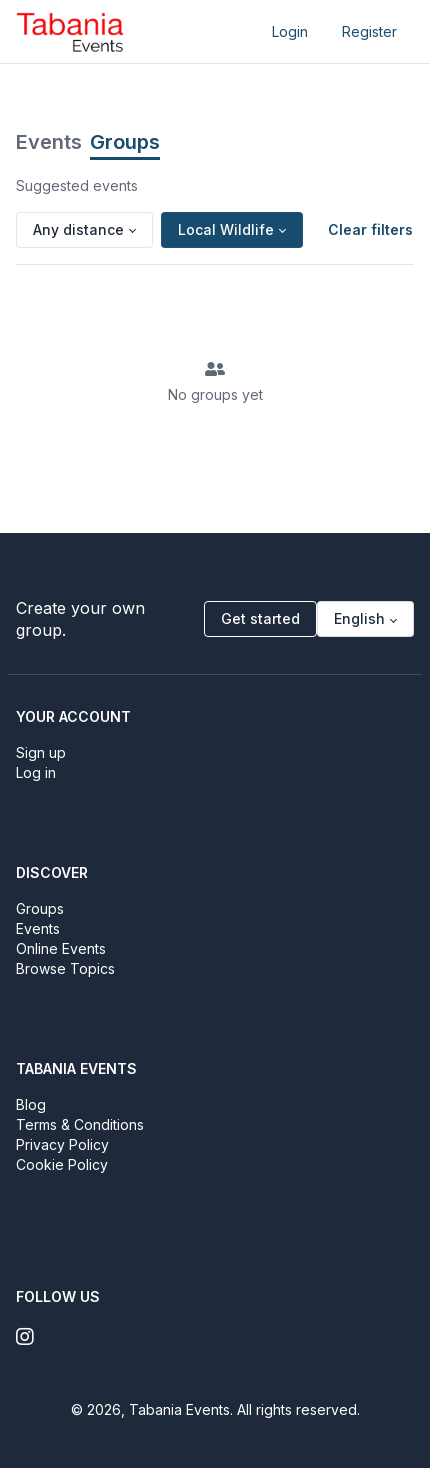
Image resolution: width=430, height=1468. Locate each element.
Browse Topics (65, 968)
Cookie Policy (62, 1164)
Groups (125, 142)
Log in (36, 772)
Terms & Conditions (80, 1124)
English (359, 618)
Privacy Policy (62, 1144)
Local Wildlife (226, 229)
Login (290, 31)
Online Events (61, 948)
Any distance (78, 229)
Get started (260, 618)
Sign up (41, 752)
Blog (31, 1104)
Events (49, 142)
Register (369, 31)
